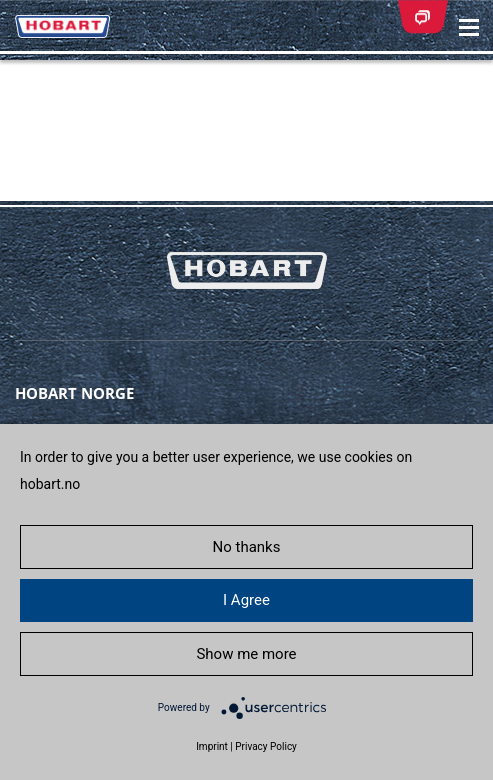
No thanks (247, 547)
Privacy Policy (266, 746)
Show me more (246, 654)
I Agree (246, 600)
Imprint (212, 746)
